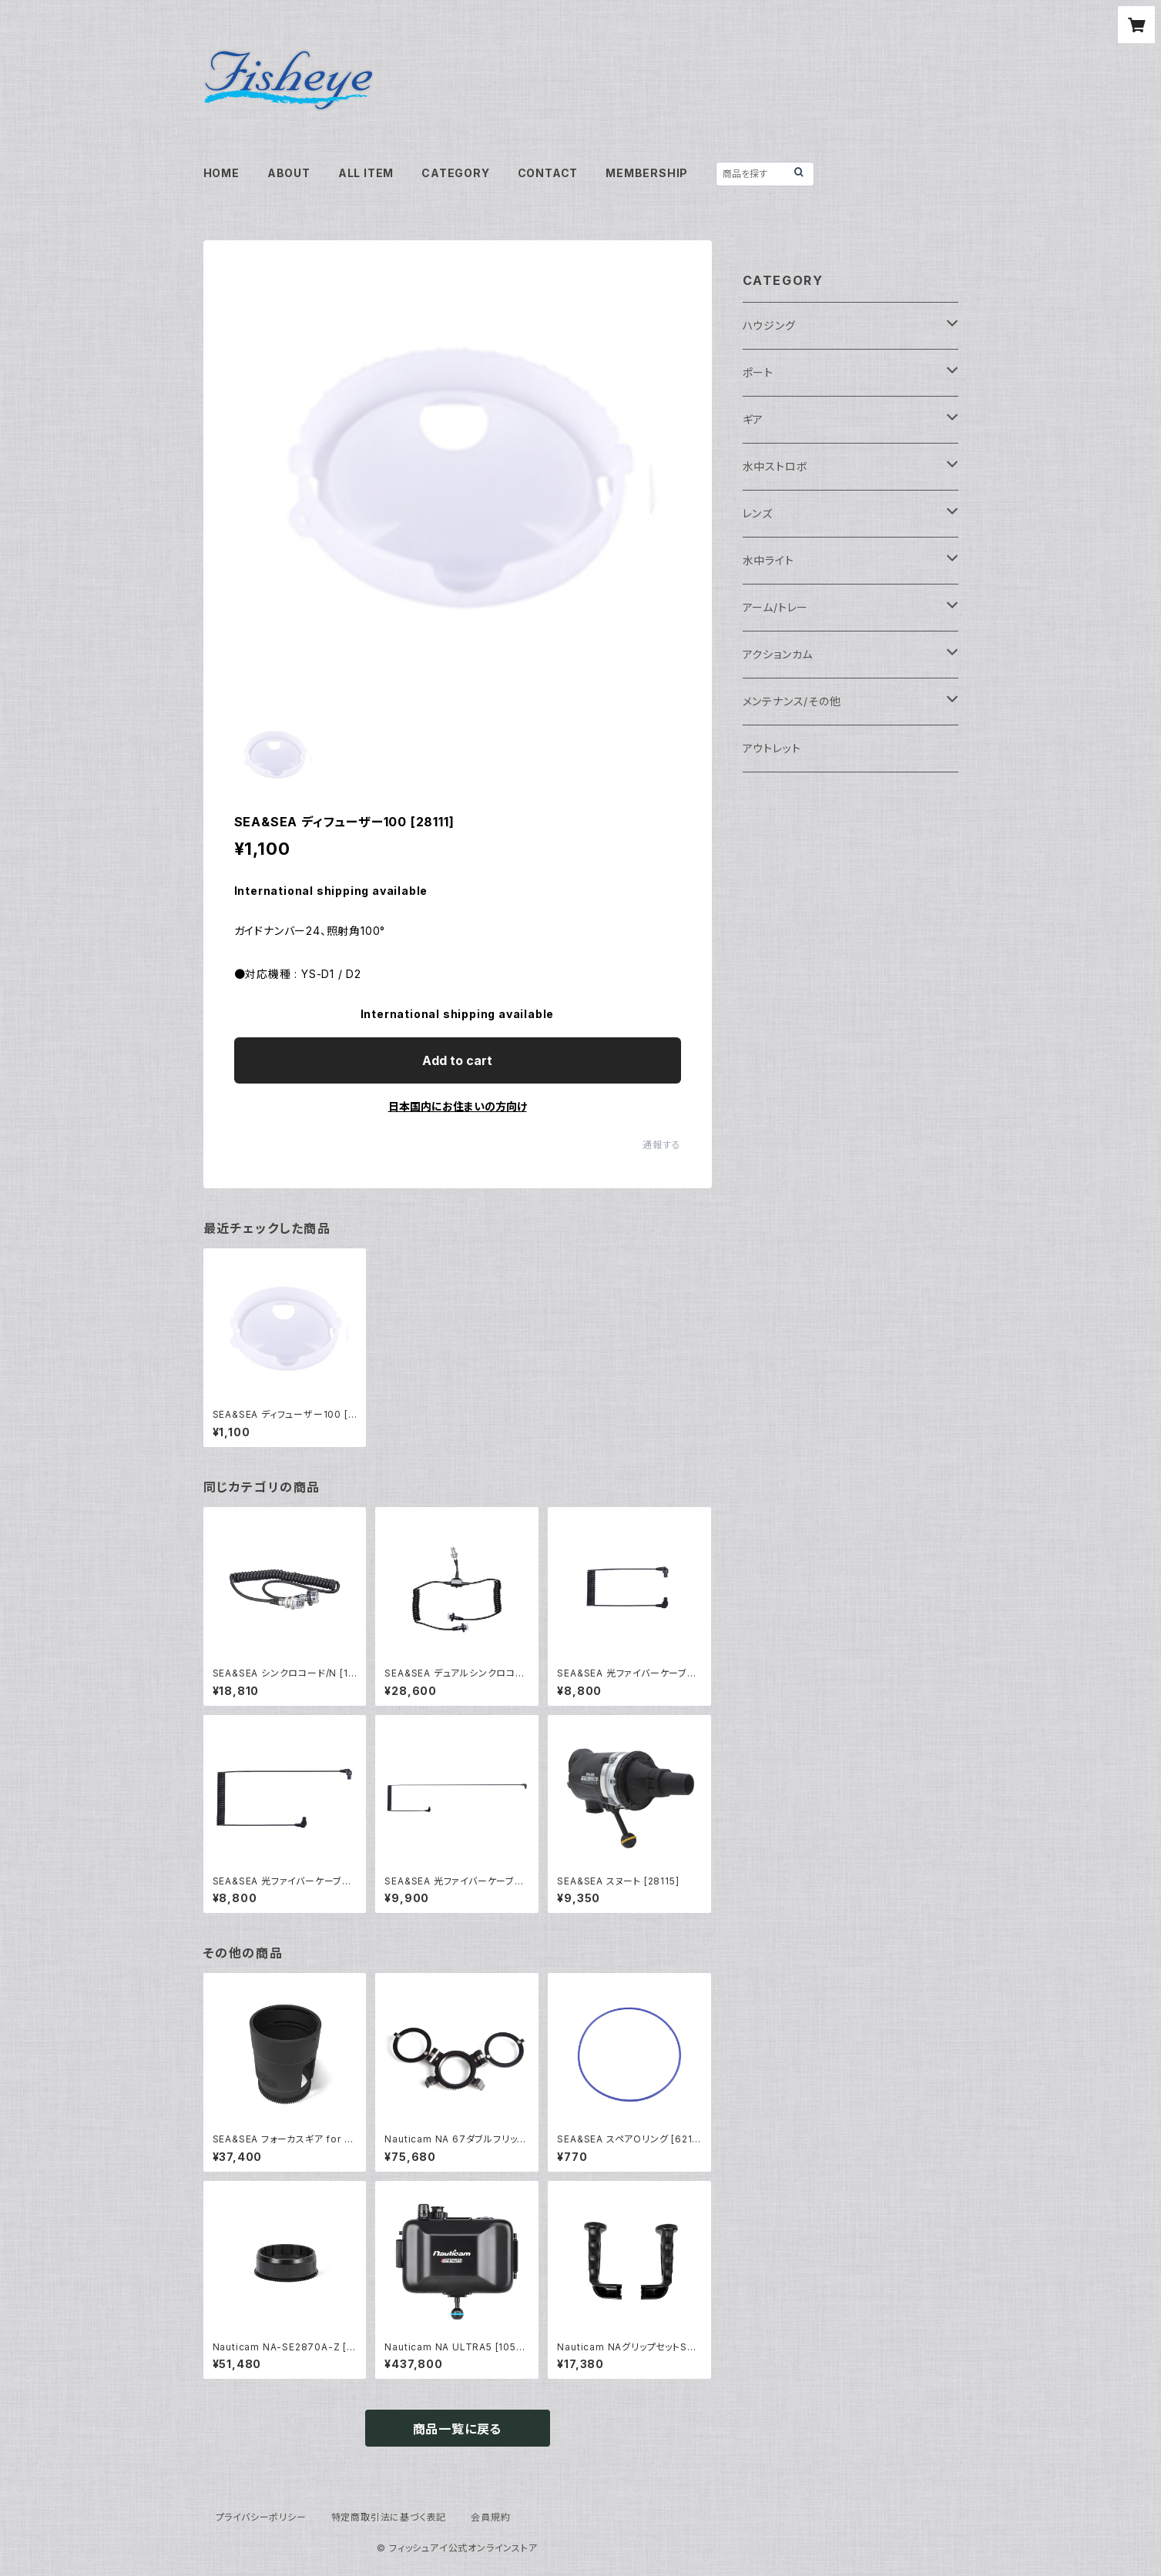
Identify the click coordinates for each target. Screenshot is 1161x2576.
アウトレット (772, 748)
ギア (753, 419)
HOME (221, 172)
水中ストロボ (775, 466)
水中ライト (768, 560)
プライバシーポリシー (261, 2517)
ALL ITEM (366, 172)
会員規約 (490, 2517)
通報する (661, 1145)
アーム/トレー (776, 607)
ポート (758, 372)
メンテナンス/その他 (792, 701)
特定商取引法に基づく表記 (389, 2517)
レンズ (758, 513)
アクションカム (778, 654)
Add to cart (457, 1060)
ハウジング (769, 325)
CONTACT (548, 172)
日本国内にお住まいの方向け (457, 1106)
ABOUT (288, 172)
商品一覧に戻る (457, 2429)
